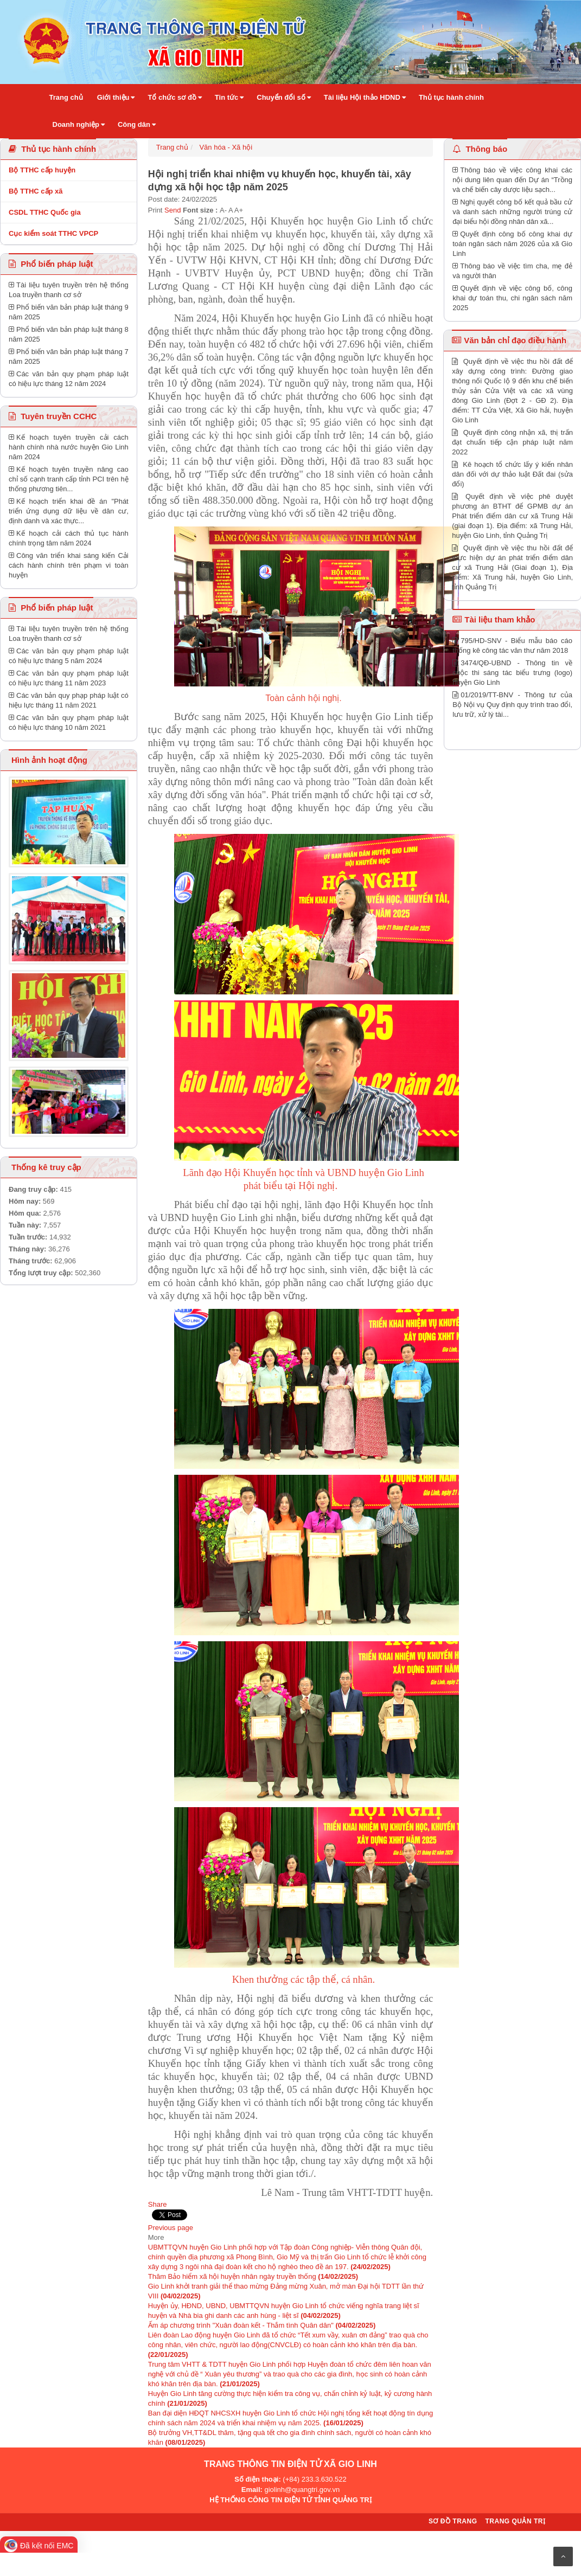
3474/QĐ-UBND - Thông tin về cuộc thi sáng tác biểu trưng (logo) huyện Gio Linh (512, 672)
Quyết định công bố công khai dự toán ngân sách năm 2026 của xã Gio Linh (512, 244)
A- (223, 210)
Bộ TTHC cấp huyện (42, 170)
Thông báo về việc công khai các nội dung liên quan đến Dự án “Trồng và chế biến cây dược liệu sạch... (512, 180)
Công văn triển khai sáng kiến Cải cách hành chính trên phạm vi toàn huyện (69, 565)
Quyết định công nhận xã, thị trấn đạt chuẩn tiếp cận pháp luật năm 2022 (512, 442)
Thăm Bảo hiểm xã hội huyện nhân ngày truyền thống (253, 2276)
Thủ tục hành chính (52, 148)
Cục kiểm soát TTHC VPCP (53, 233)
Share (157, 2204)
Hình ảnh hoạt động (48, 760)
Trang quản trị (515, 2521)
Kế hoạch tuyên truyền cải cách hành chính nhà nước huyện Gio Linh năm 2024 (69, 447)
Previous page (170, 2228)
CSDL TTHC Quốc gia (45, 212)
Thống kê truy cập (46, 1167)
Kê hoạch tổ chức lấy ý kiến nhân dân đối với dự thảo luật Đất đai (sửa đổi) (512, 474)
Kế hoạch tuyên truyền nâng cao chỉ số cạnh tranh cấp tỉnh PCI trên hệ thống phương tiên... (69, 479)
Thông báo (479, 148)
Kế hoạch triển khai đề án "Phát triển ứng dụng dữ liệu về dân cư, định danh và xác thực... (69, 511)
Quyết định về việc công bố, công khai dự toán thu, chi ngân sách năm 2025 (512, 298)
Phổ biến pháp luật (51, 263)
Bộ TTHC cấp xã (36, 191)
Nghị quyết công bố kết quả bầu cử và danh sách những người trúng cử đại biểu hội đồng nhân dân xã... (512, 212)
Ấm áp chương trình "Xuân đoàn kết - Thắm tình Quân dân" (261, 2325)
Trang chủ (172, 147)
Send (172, 210)
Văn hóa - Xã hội (225, 147)
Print (155, 210)
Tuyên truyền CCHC (53, 416)
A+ (238, 210)
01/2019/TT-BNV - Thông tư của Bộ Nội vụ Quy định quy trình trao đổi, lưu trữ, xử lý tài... (512, 704)
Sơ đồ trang (453, 2521)
